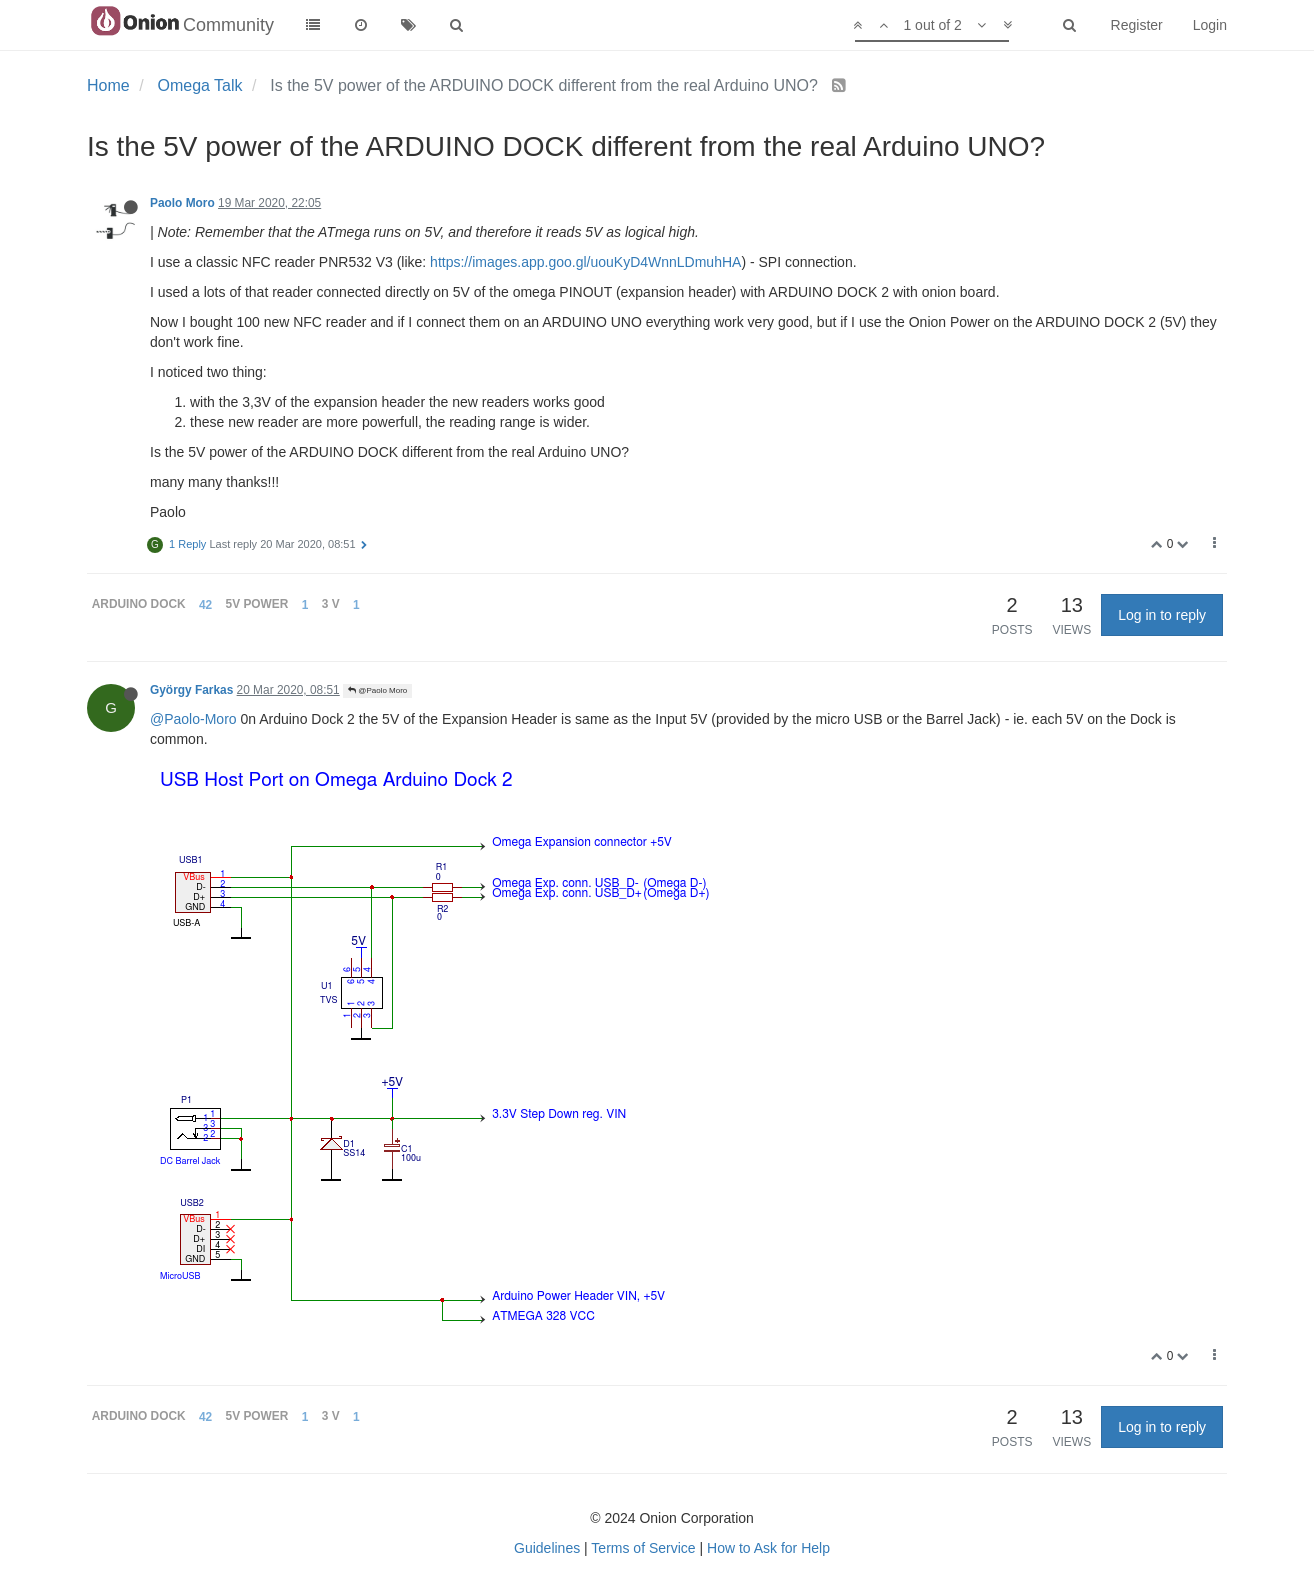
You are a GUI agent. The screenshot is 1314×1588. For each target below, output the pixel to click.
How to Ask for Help (768, 1548)
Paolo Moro (182, 203)
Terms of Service (643, 1548)
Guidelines (547, 1548)
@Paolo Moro (377, 690)
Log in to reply (1162, 615)
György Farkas (191, 690)
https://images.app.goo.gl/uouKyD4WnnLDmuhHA (585, 262)
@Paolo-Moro (193, 719)
